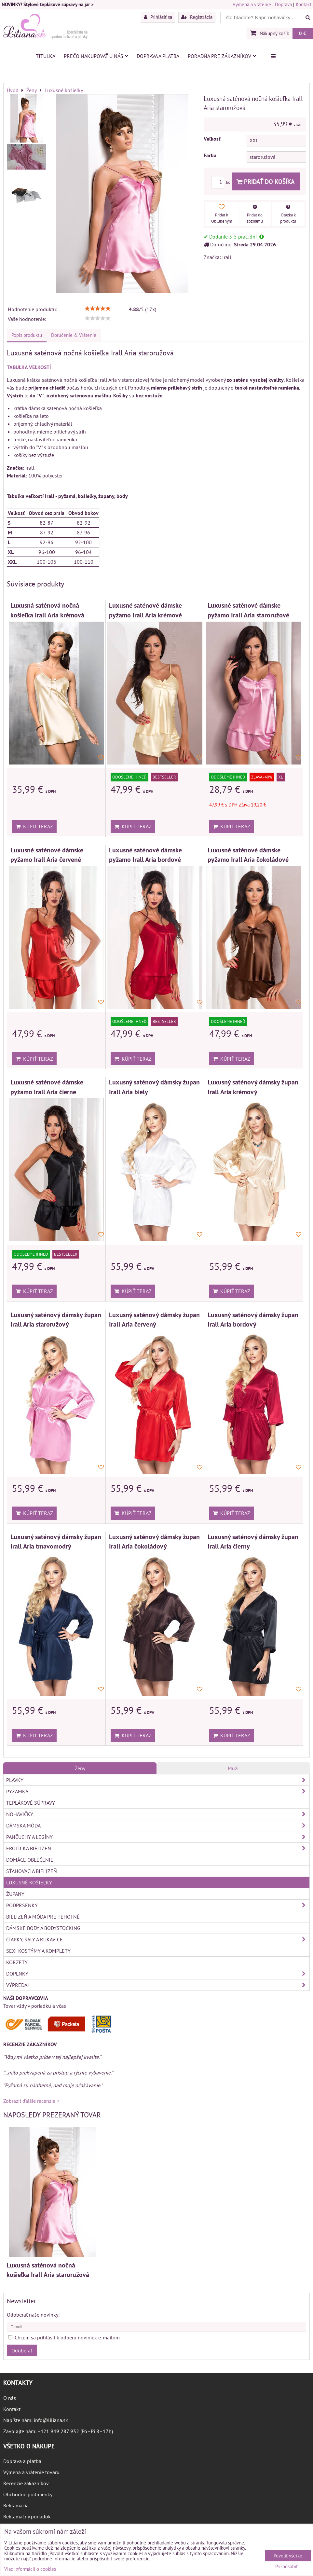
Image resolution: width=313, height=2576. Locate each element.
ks (221, 182)
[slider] (98, 308)
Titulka (45, 56)
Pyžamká (157, 1791)
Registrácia (196, 17)
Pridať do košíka (266, 181)
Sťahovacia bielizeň (31, 1871)
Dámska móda (157, 1825)
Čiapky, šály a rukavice (157, 1939)
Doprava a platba (158, 56)
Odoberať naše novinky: (33, 2314)
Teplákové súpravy (30, 1802)
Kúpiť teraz (34, 826)
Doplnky (157, 1973)
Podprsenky (157, 1905)
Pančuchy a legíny (157, 1836)
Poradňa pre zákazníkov (222, 56)
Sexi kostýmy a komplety (38, 1951)
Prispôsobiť (286, 2566)
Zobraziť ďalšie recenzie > (31, 2101)
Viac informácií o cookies (30, 2569)
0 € (302, 33)
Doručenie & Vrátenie (73, 335)
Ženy (80, 1768)
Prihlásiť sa (158, 17)
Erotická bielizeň (157, 1848)
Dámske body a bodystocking (43, 1928)
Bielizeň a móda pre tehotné (43, 1916)
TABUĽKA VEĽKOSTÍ (29, 367)
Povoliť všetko (288, 2556)
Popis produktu (26, 335)
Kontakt (303, 4)
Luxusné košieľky (29, 1882)
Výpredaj (157, 1985)
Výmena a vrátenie (252, 4)
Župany (15, 1894)
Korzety (17, 1962)
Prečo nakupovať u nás (96, 56)
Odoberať (21, 2350)
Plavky (157, 1779)
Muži (233, 1768)
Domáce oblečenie (29, 1859)
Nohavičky (157, 1814)
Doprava (283, 4)
